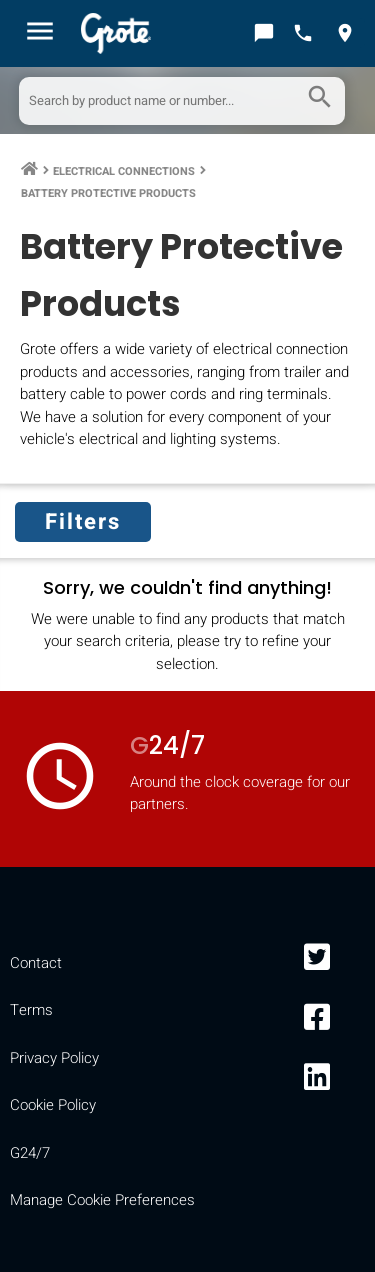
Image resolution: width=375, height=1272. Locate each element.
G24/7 (30, 1153)
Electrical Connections (124, 171)
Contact (36, 963)
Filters (83, 522)
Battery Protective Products (108, 193)
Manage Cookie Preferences (102, 1200)
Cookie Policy (53, 1105)
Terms (31, 1010)
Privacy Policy (54, 1058)
